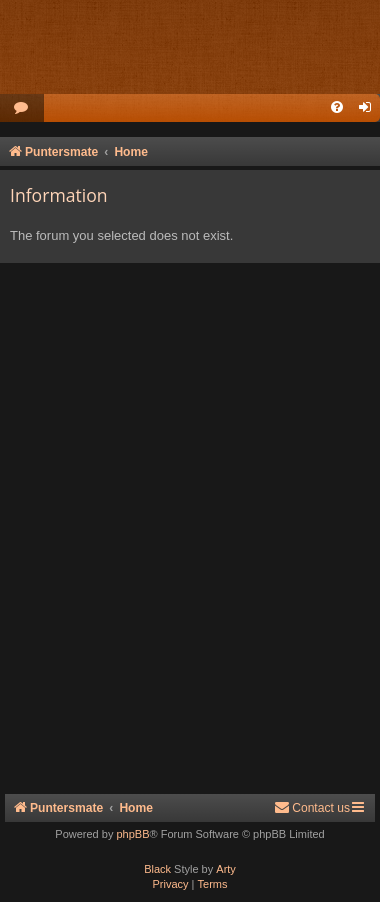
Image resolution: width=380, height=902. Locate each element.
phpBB (132, 834)
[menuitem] (22, 108)
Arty (226, 869)
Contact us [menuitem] (312, 807)
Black (157, 869)
